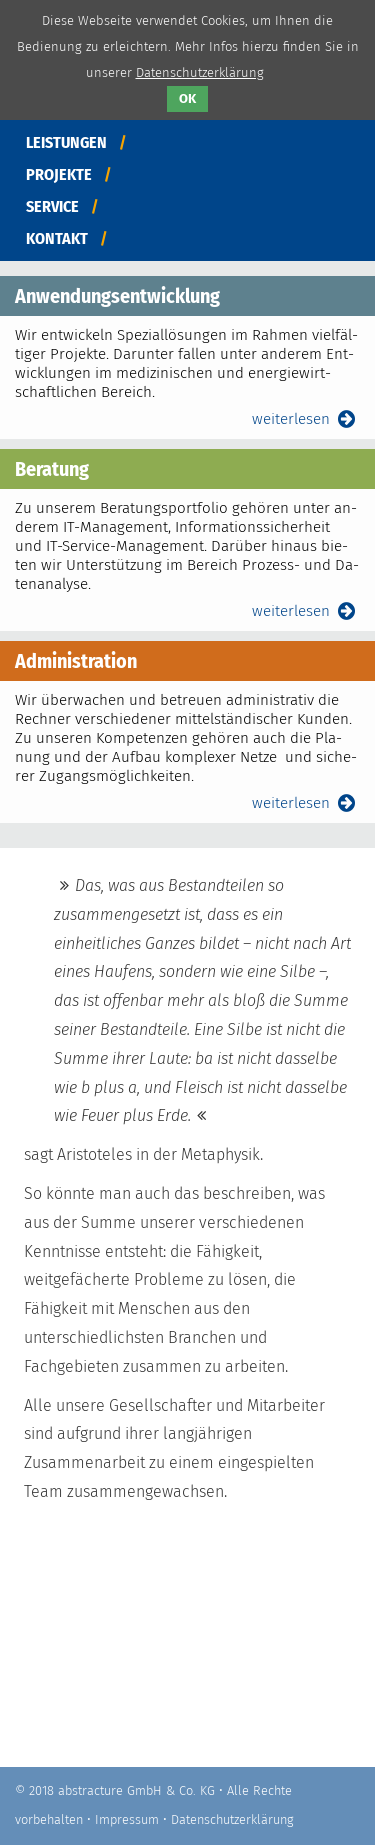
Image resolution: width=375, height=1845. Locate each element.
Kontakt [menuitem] (57, 238)
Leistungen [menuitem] (66, 142)
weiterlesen (306, 419)
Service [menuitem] (52, 206)
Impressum (127, 1819)
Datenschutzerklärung (232, 1819)
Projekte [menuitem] (59, 174)
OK (187, 98)
